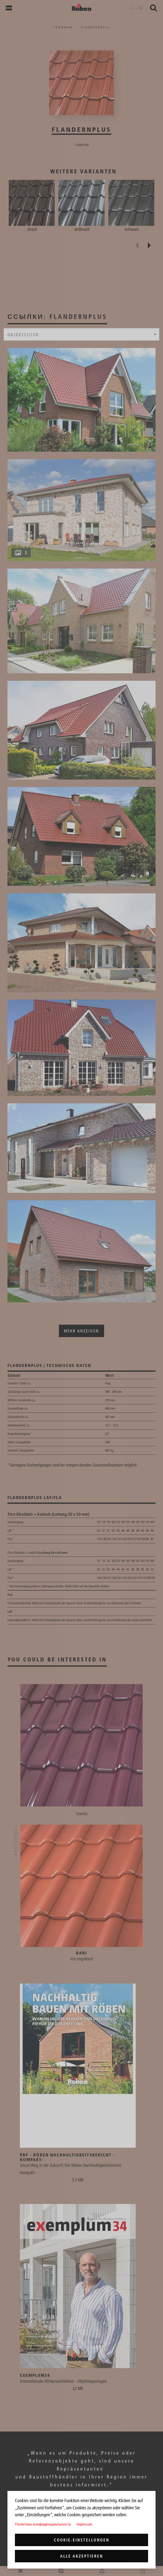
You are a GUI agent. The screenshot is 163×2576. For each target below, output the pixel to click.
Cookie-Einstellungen (81, 2539)
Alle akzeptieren (81, 2556)
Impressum (84, 2524)
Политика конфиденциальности (43, 2524)
